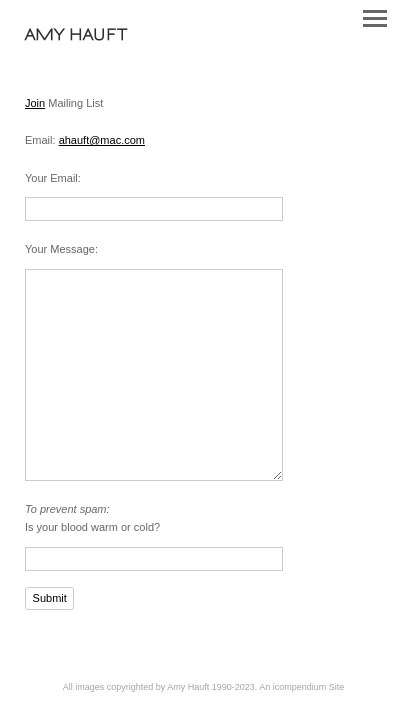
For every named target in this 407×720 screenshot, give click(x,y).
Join (35, 103)
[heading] (76, 36)
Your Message (60, 249)
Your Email (51, 178)
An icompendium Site (301, 687)
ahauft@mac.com (102, 140)
